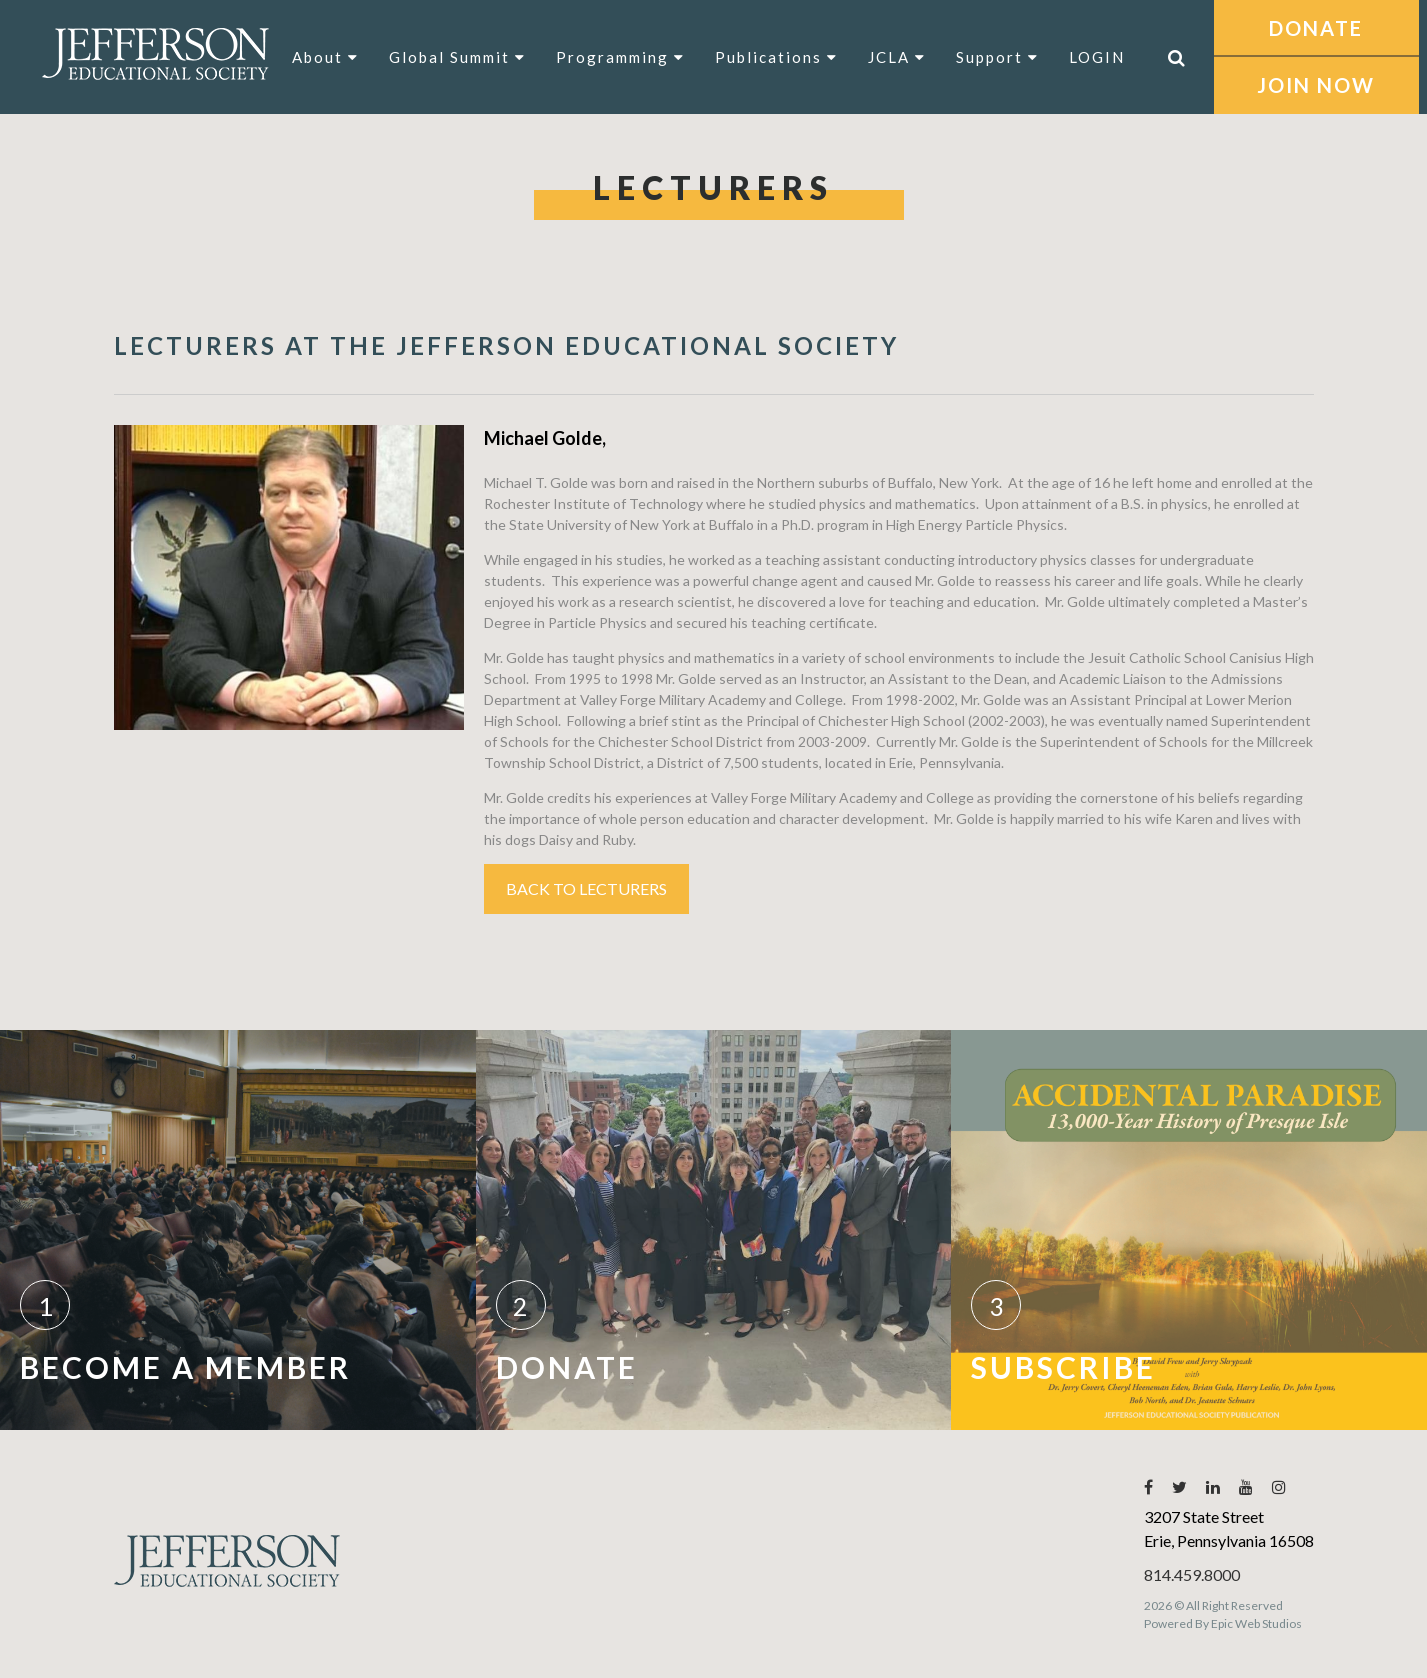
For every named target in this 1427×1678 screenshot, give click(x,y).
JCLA (897, 57)
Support (997, 57)
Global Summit (457, 57)
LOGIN (1097, 57)
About (325, 57)
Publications (776, 57)
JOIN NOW (1316, 85)
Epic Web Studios (1256, 1623)
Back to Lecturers (586, 888)
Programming (620, 57)
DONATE (1316, 28)
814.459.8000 (1192, 1574)
